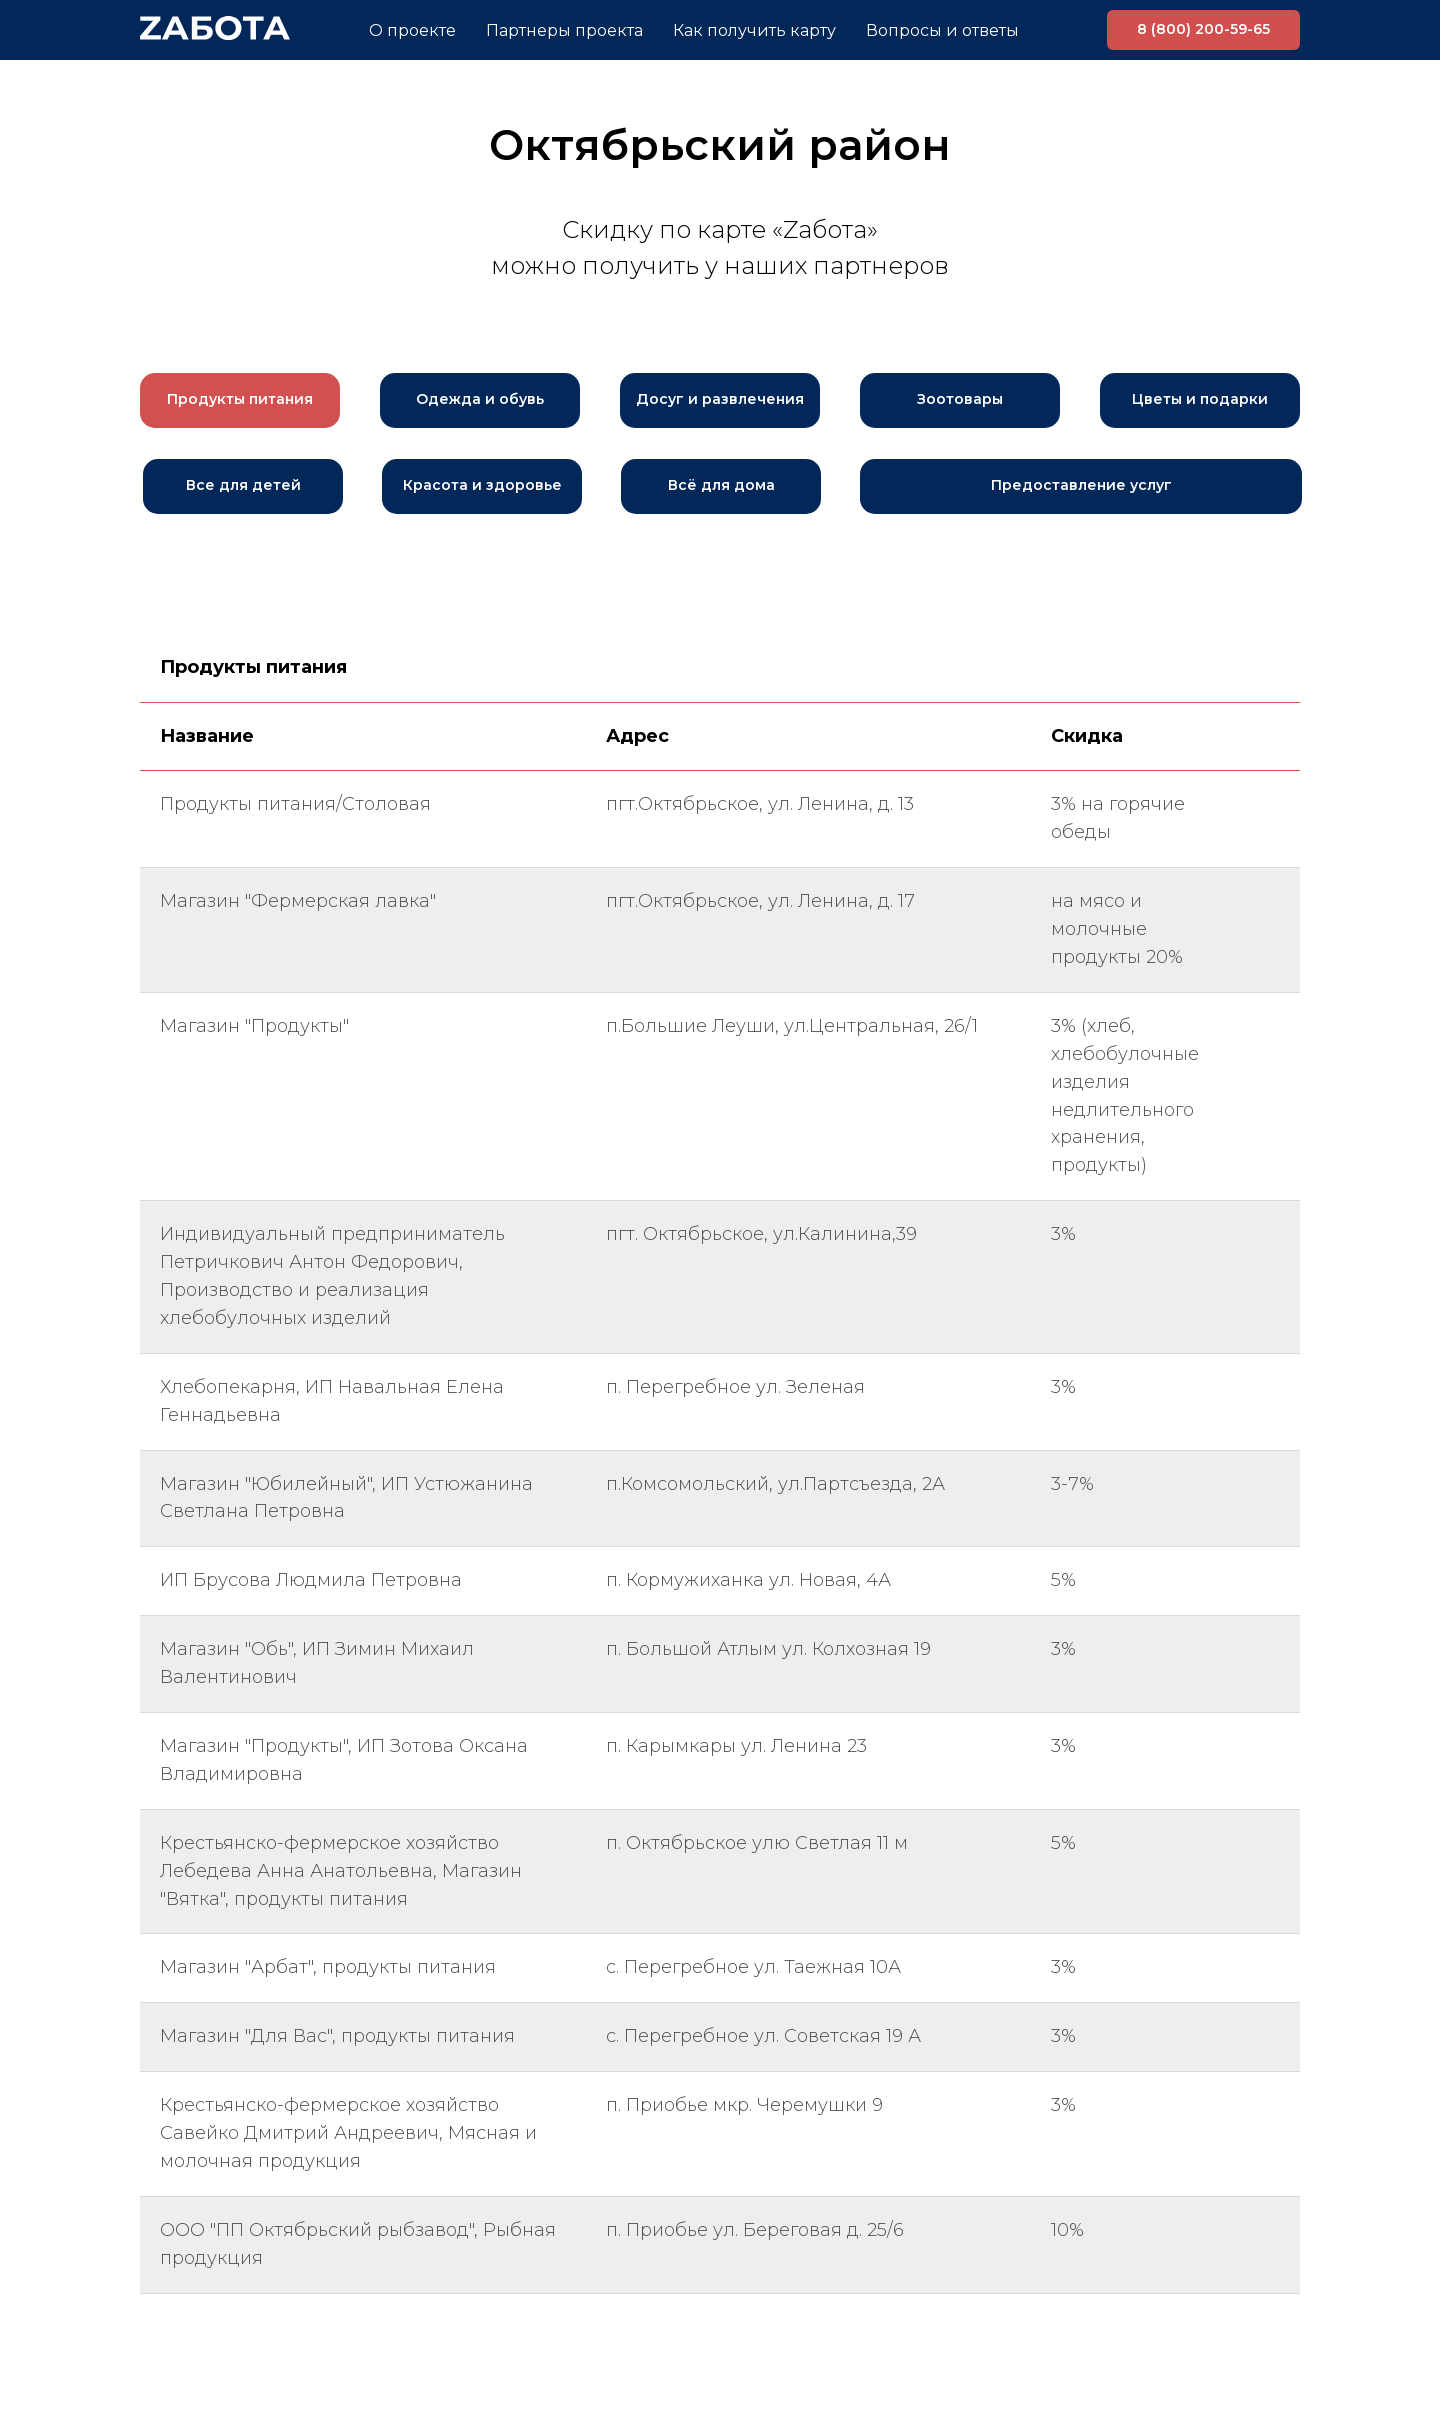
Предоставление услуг (1081, 485)
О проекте (412, 30)
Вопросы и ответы (942, 30)
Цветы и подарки (1200, 399)
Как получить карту (754, 30)
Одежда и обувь (480, 399)
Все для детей (243, 485)
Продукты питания (240, 399)
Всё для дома (721, 485)
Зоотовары (960, 399)
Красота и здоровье (482, 485)
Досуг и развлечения (720, 399)
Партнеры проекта (564, 30)
